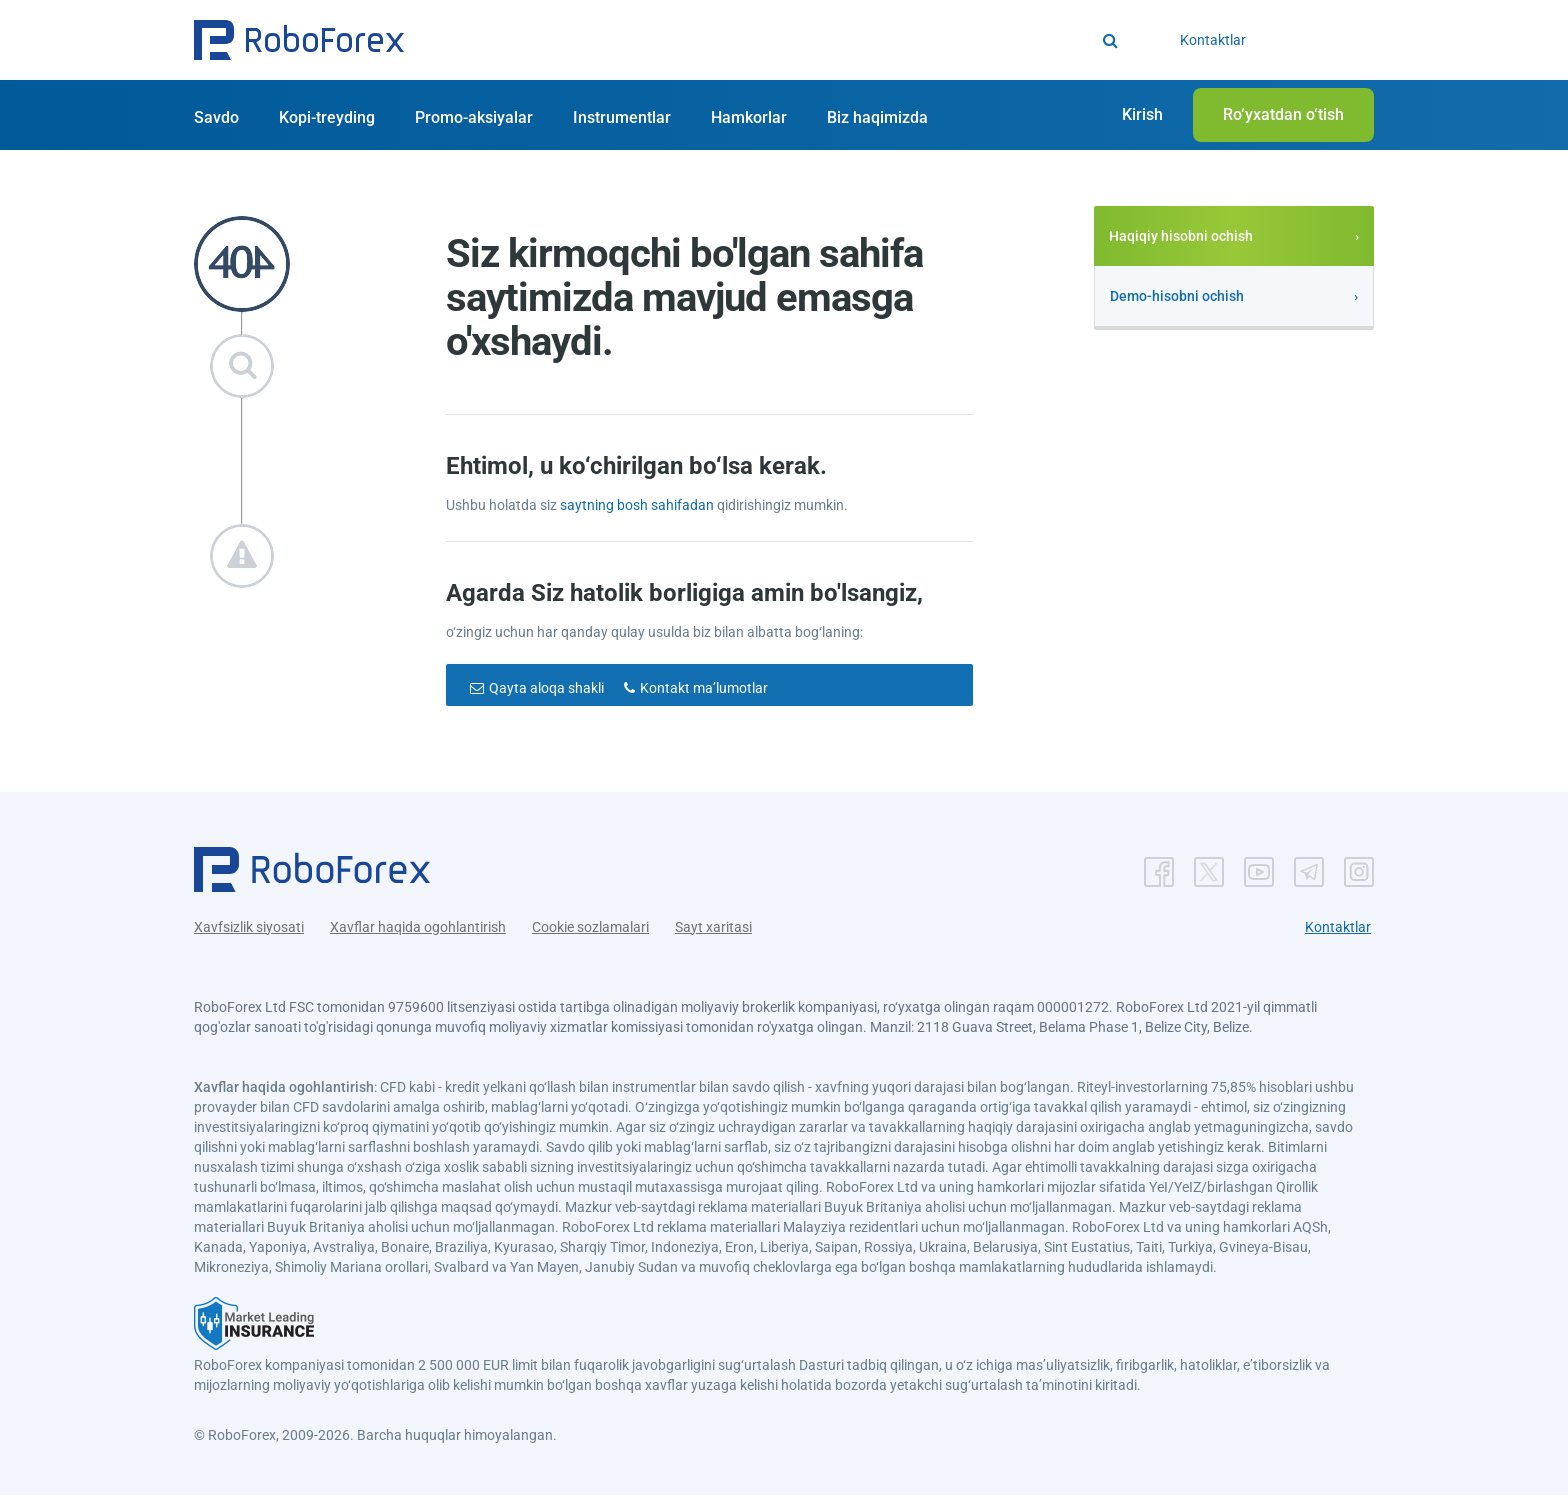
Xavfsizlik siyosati (249, 927)
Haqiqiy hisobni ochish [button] (1181, 236)
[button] (299, 40)
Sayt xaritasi (713, 927)
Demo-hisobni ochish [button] (1177, 296)
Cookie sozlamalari (590, 927)
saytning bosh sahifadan (638, 505)
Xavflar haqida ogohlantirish (418, 927)
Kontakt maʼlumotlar (704, 688)
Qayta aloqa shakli (546, 688)
